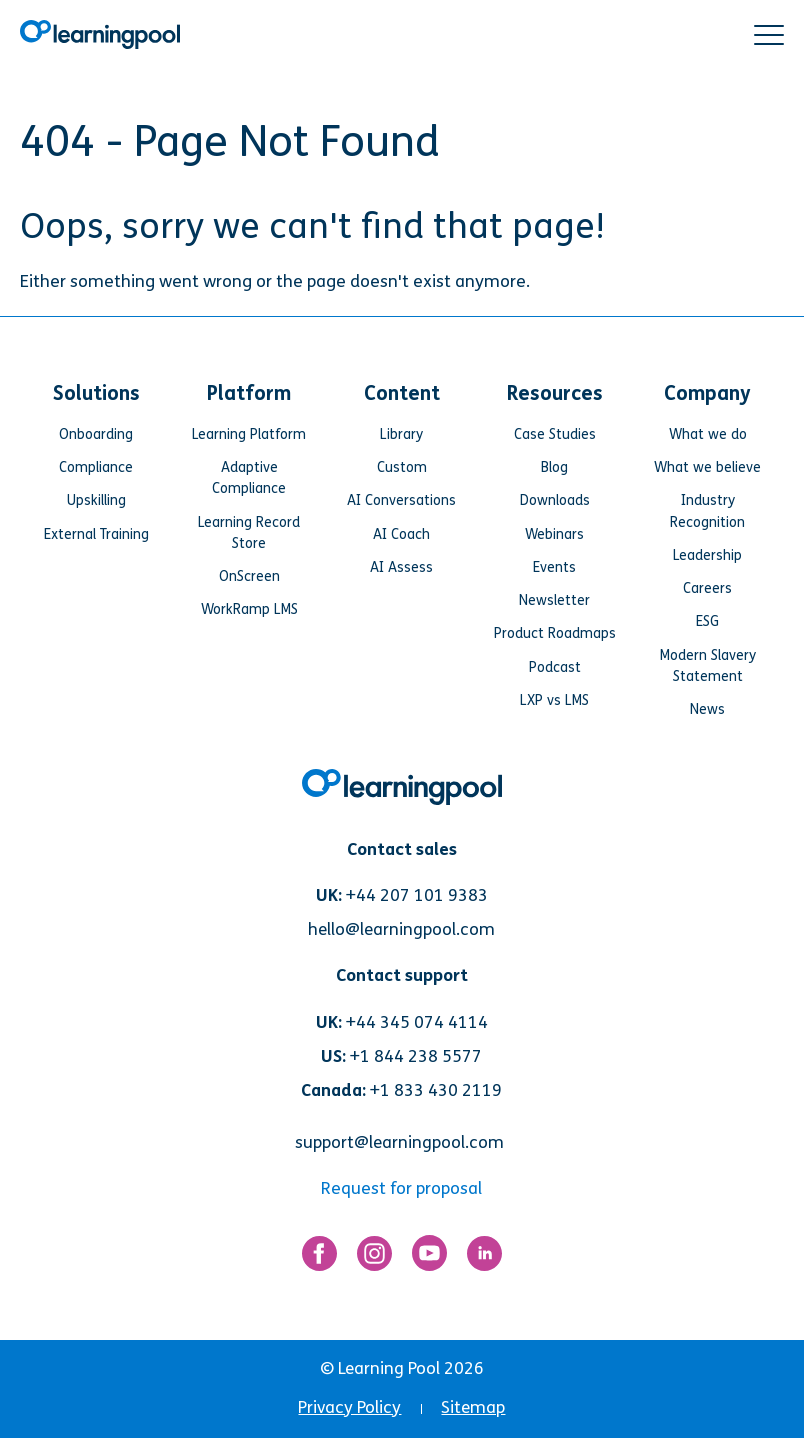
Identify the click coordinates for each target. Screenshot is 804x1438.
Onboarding (96, 434)
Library (401, 434)
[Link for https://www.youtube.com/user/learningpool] (429, 1257)
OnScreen (249, 576)
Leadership (707, 555)
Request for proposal (401, 1188)
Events (554, 567)
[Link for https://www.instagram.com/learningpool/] (374, 1258)
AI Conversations (401, 500)
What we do (708, 434)
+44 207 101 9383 (417, 895)
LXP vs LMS (554, 700)
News (707, 709)
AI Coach (401, 534)
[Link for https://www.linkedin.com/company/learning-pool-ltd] (484, 1258)
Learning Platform (249, 434)
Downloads (555, 500)
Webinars (554, 534)
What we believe (707, 467)
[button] (769, 35)
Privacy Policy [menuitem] (349, 1407)
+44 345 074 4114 (417, 1022)
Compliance (96, 467)
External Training (96, 534)
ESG (707, 621)
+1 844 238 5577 (416, 1056)
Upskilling (96, 500)
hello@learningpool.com (401, 929)
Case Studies (555, 434)
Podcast (555, 667)
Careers (707, 588)
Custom (402, 467)
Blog (554, 467)
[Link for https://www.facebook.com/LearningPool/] (319, 1258)
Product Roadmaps (555, 633)
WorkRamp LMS (249, 609)
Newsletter (554, 600)
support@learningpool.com (399, 1142)
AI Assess (401, 567)
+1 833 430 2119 (436, 1090)
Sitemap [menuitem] (473, 1407)
